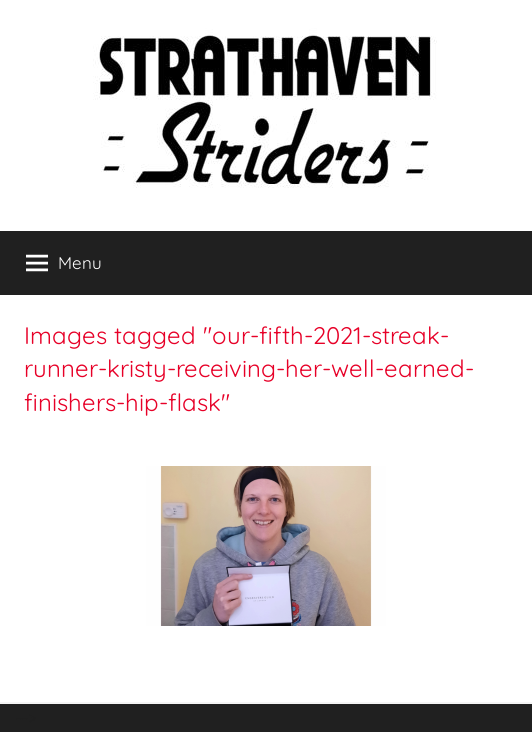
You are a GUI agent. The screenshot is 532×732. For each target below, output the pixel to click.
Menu (64, 263)
